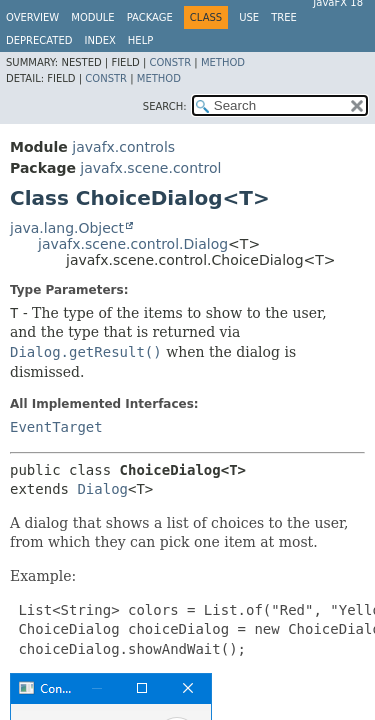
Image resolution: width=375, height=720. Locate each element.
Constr (170, 62)
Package (150, 17)
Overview (32, 17)
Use (249, 17)
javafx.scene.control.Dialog (133, 244)
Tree (284, 17)
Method (223, 62)
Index (100, 40)
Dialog (102, 489)
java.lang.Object (67, 228)
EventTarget (56, 427)
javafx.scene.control (150, 168)
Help (140, 40)
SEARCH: (165, 106)
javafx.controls (123, 147)
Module (92, 17)
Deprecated (39, 40)
